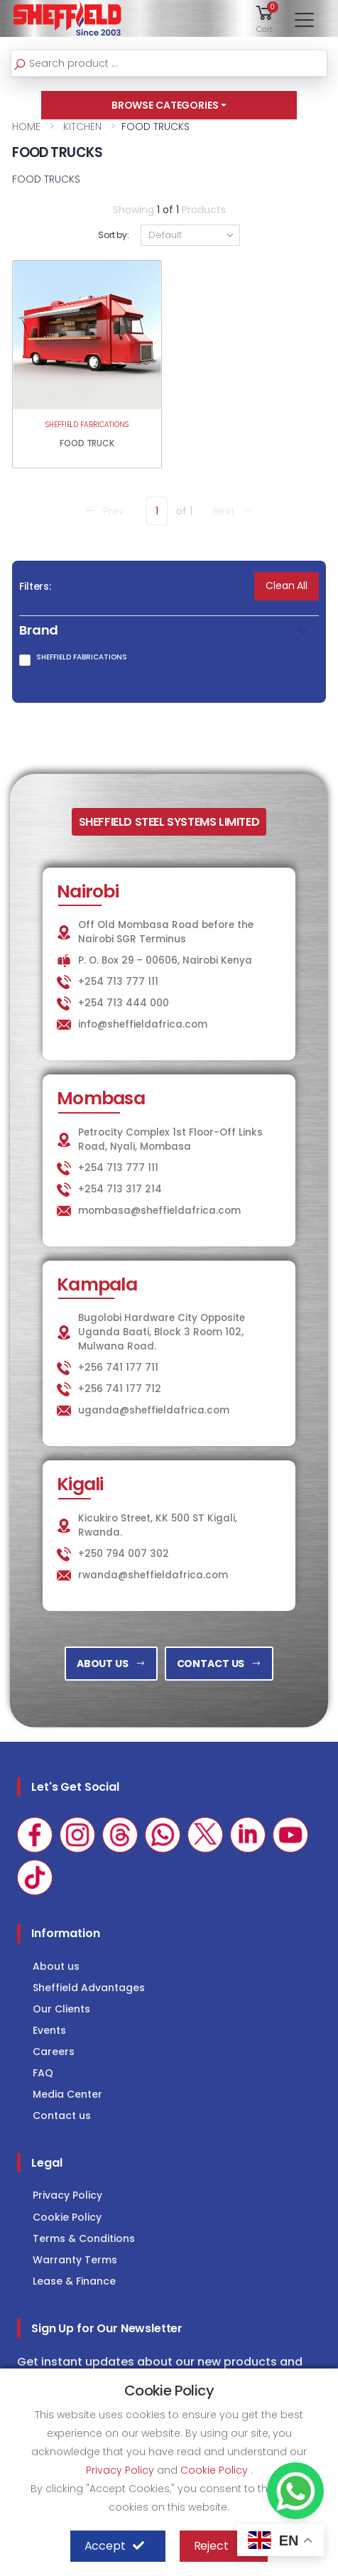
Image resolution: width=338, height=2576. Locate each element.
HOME (26, 126)
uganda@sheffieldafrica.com (153, 1410)
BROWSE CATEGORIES (165, 105)
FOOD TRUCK (87, 443)
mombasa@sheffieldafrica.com (159, 1210)
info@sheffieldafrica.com (142, 1024)
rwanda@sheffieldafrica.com (153, 1575)
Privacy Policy (67, 2195)
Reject (220, 2546)
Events (49, 2030)
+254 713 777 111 (118, 981)
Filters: (35, 586)
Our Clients (61, 2009)
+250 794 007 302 (123, 1554)
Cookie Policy (67, 2217)
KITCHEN (81, 126)
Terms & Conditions (84, 2238)
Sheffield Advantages (89, 1987)
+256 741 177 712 (119, 1389)
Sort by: (113, 235)
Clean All (286, 585)
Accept (114, 2546)
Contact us (62, 2115)
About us (56, 1966)
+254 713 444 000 (123, 1003)
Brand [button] (38, 630)
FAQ (43, 2073)
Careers (54, 2051)
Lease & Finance (74, 2281)
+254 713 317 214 (120, 1189)
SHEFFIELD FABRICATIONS (87, 424)
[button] (265, 18)
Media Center (67, 2094)
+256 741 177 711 (118, 1367)
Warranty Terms (75, 2260)
